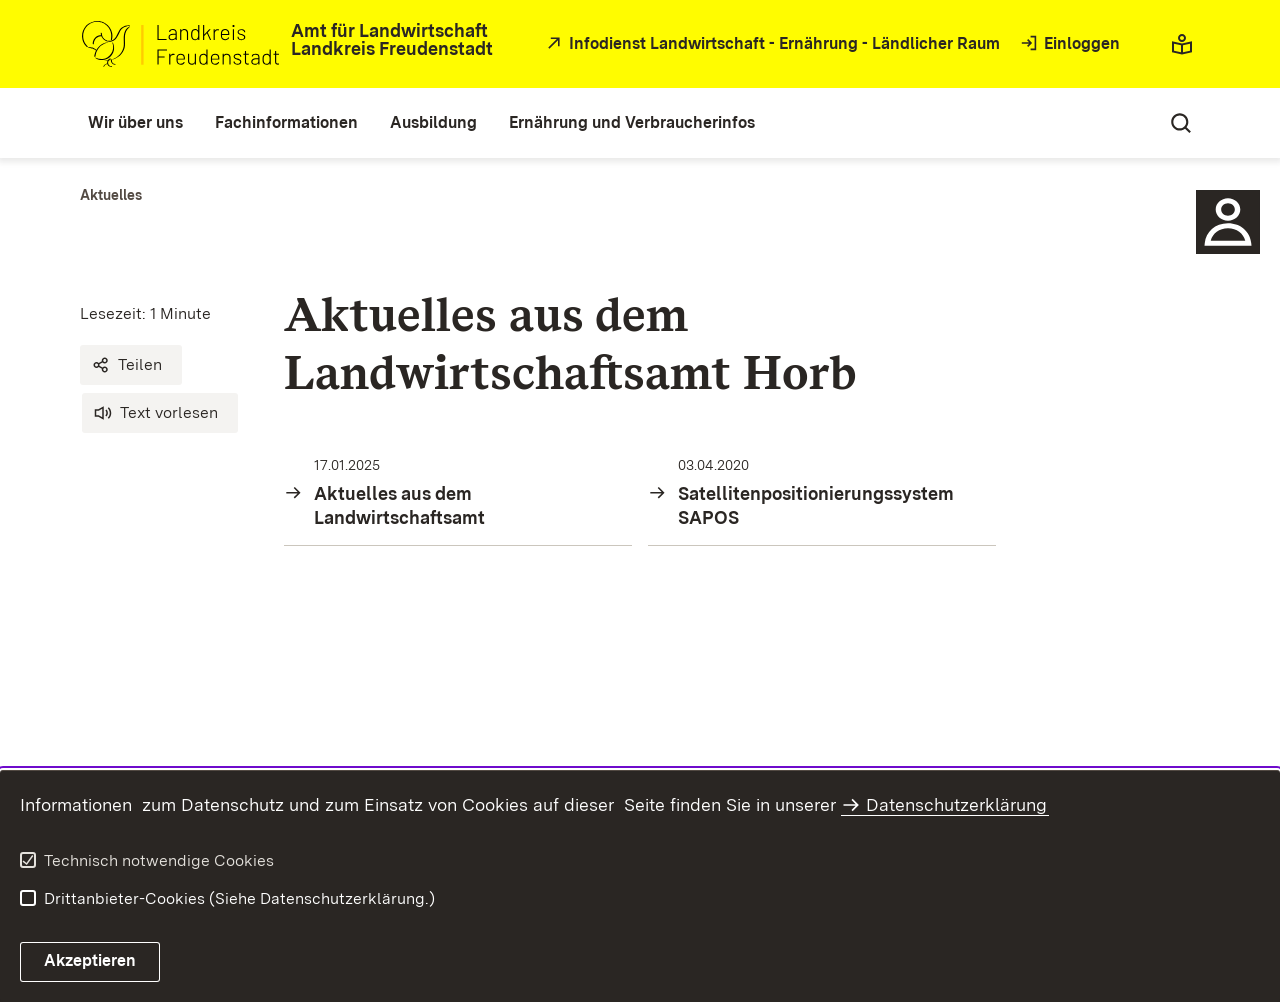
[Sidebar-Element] (1228, 222)
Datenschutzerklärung (956, 804)
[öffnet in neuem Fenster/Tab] (771, 44)
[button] (131, 365)
